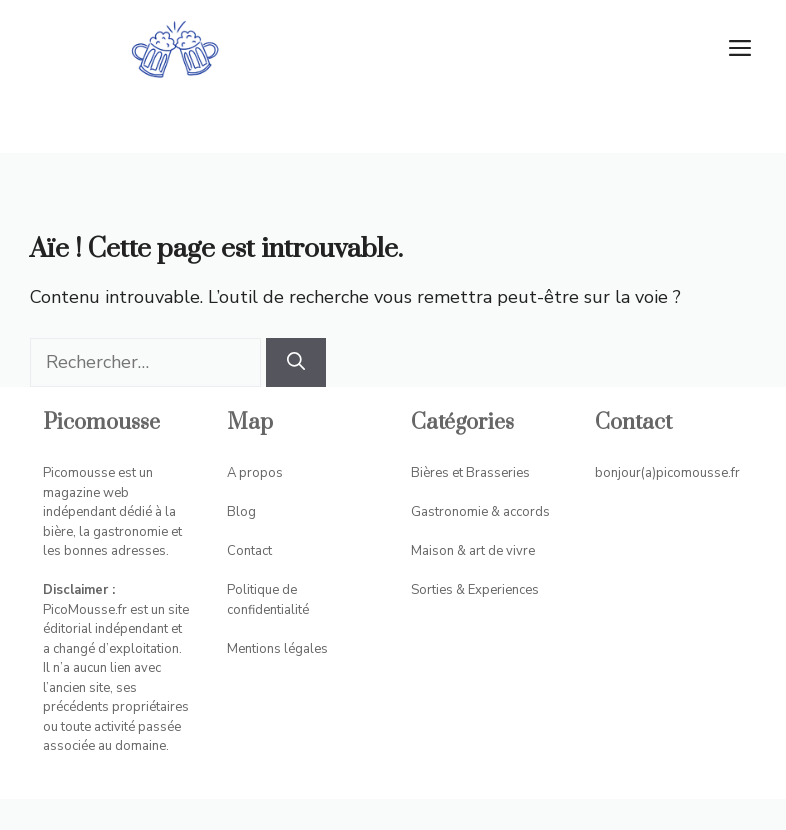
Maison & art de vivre (473, 551)
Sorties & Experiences (475, 590)
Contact (249, 551)
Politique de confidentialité (268, 600)
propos (261, 473)
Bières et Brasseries (470, 473)
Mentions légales (277, 649)
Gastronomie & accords (480, 512)
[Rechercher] (296, 362)
